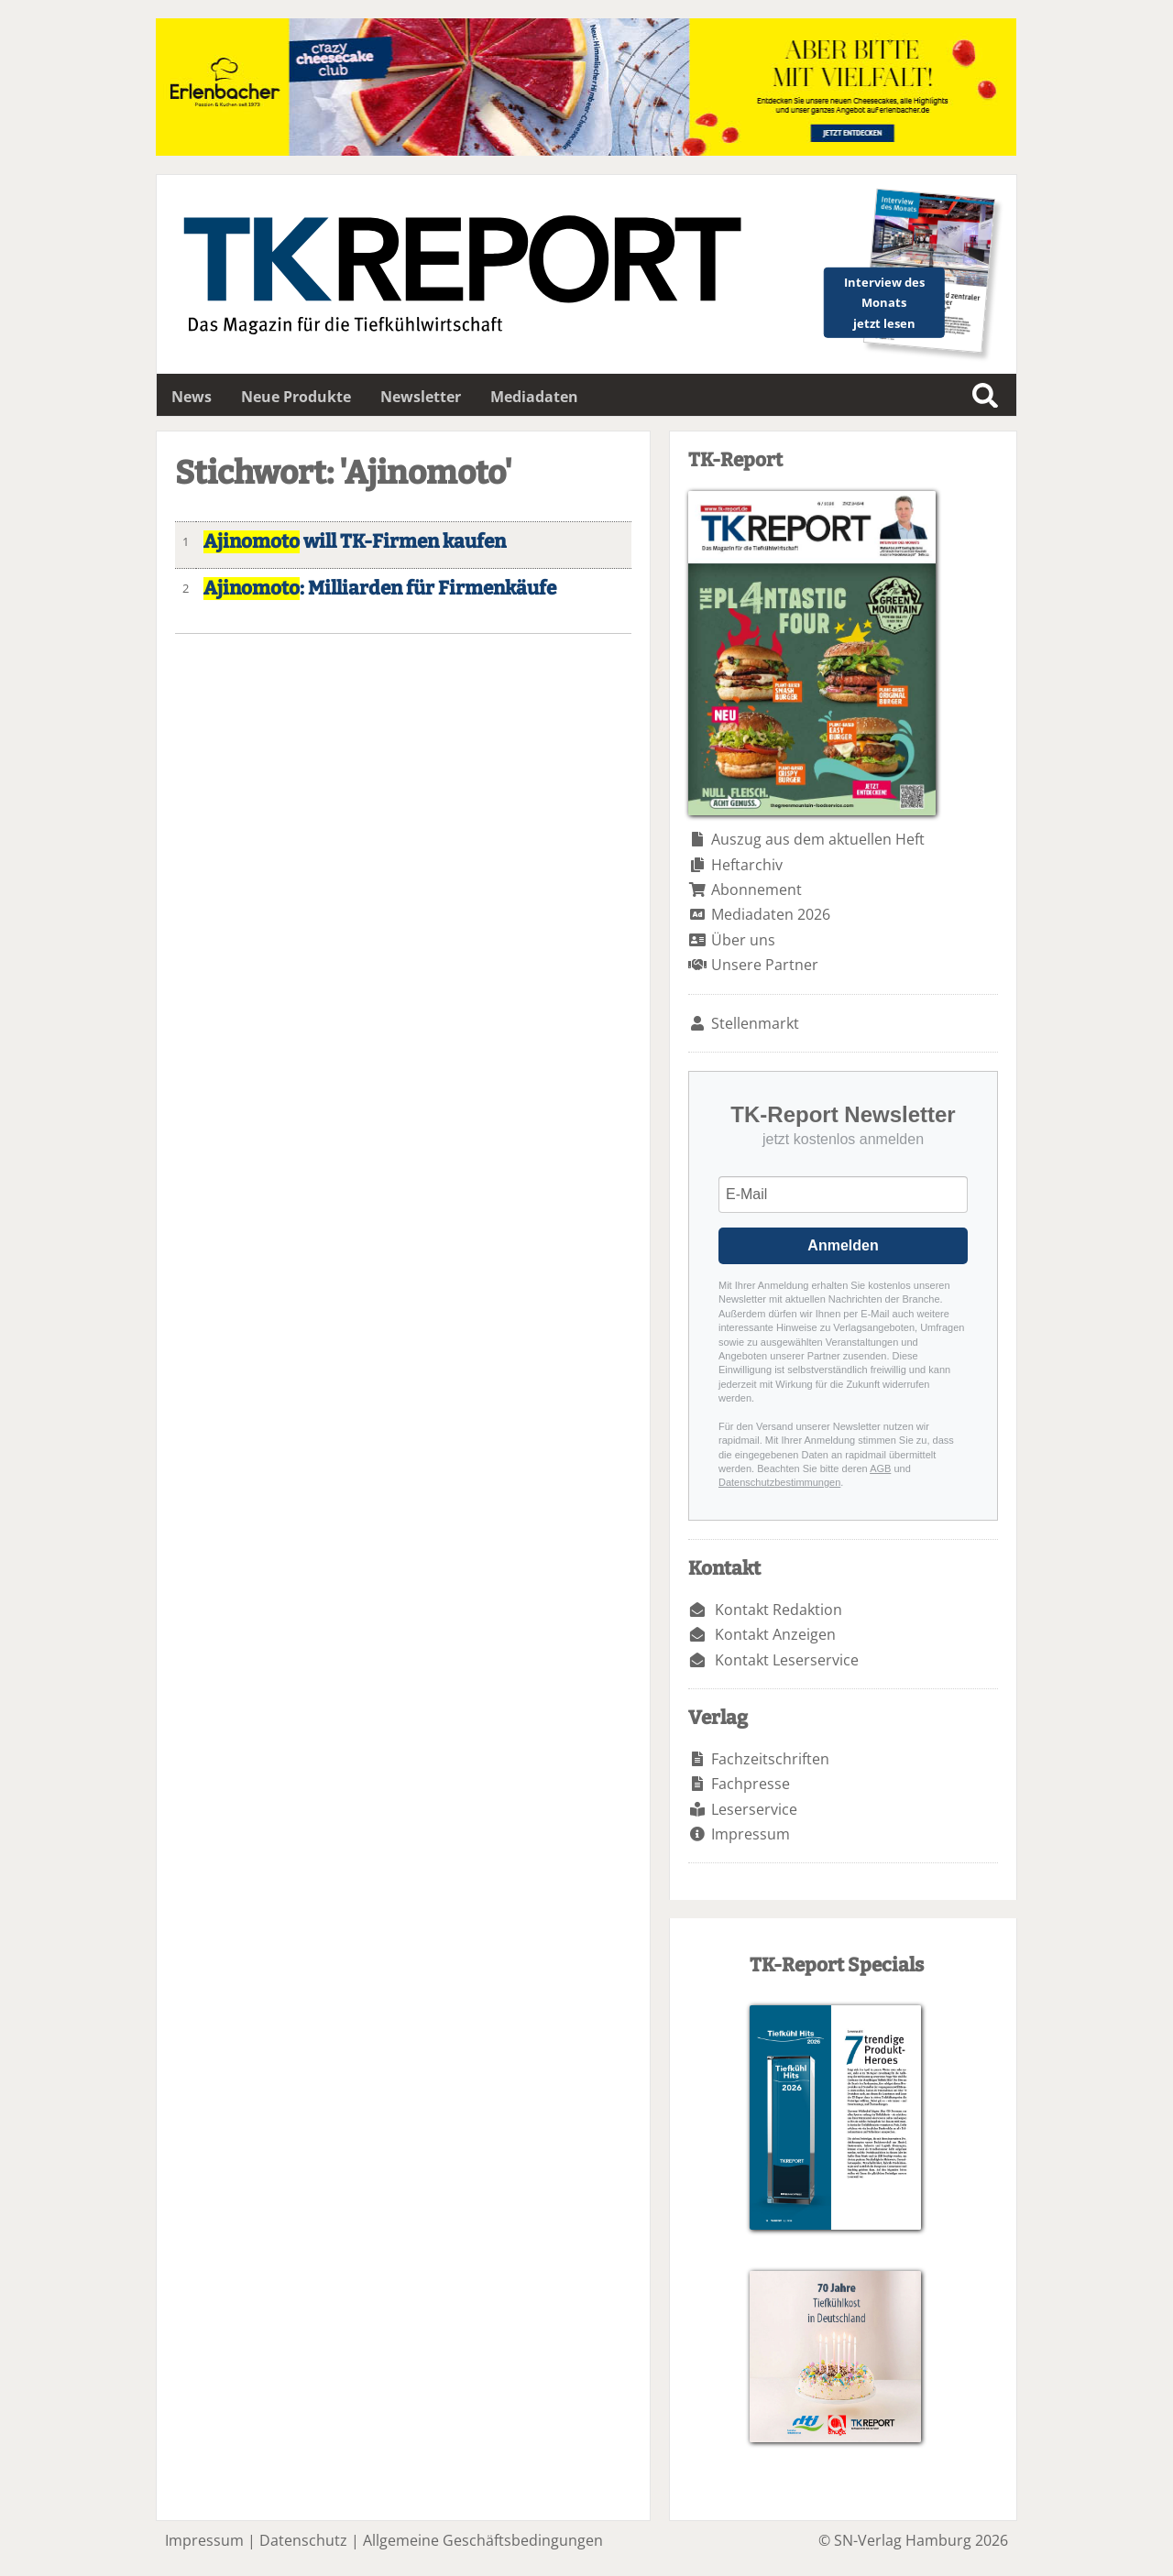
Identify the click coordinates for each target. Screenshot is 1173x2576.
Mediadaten (534, 397)
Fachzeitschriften (770, 1759)
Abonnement (756, 889)
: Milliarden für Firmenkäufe (379, 588)
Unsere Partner (764, 965)
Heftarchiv (747, 865)
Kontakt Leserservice (787, 1660)
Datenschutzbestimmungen (779, 1482)
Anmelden (842, 1245)
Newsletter (420, 397)
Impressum (750, 1834)
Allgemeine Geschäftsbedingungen (483, 2540)
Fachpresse (750, 1784)
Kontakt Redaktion (778, 1609)
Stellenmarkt (755, 1023)
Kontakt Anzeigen (775, 1634)
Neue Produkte (296, 397)
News (191, 397)
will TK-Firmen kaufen (354, 541)
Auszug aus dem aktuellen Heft (818, 839)
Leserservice (754, 1809)
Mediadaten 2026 (770, 914)
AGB (880, 1468)
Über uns (743, 940)
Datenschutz (303, 2540)
